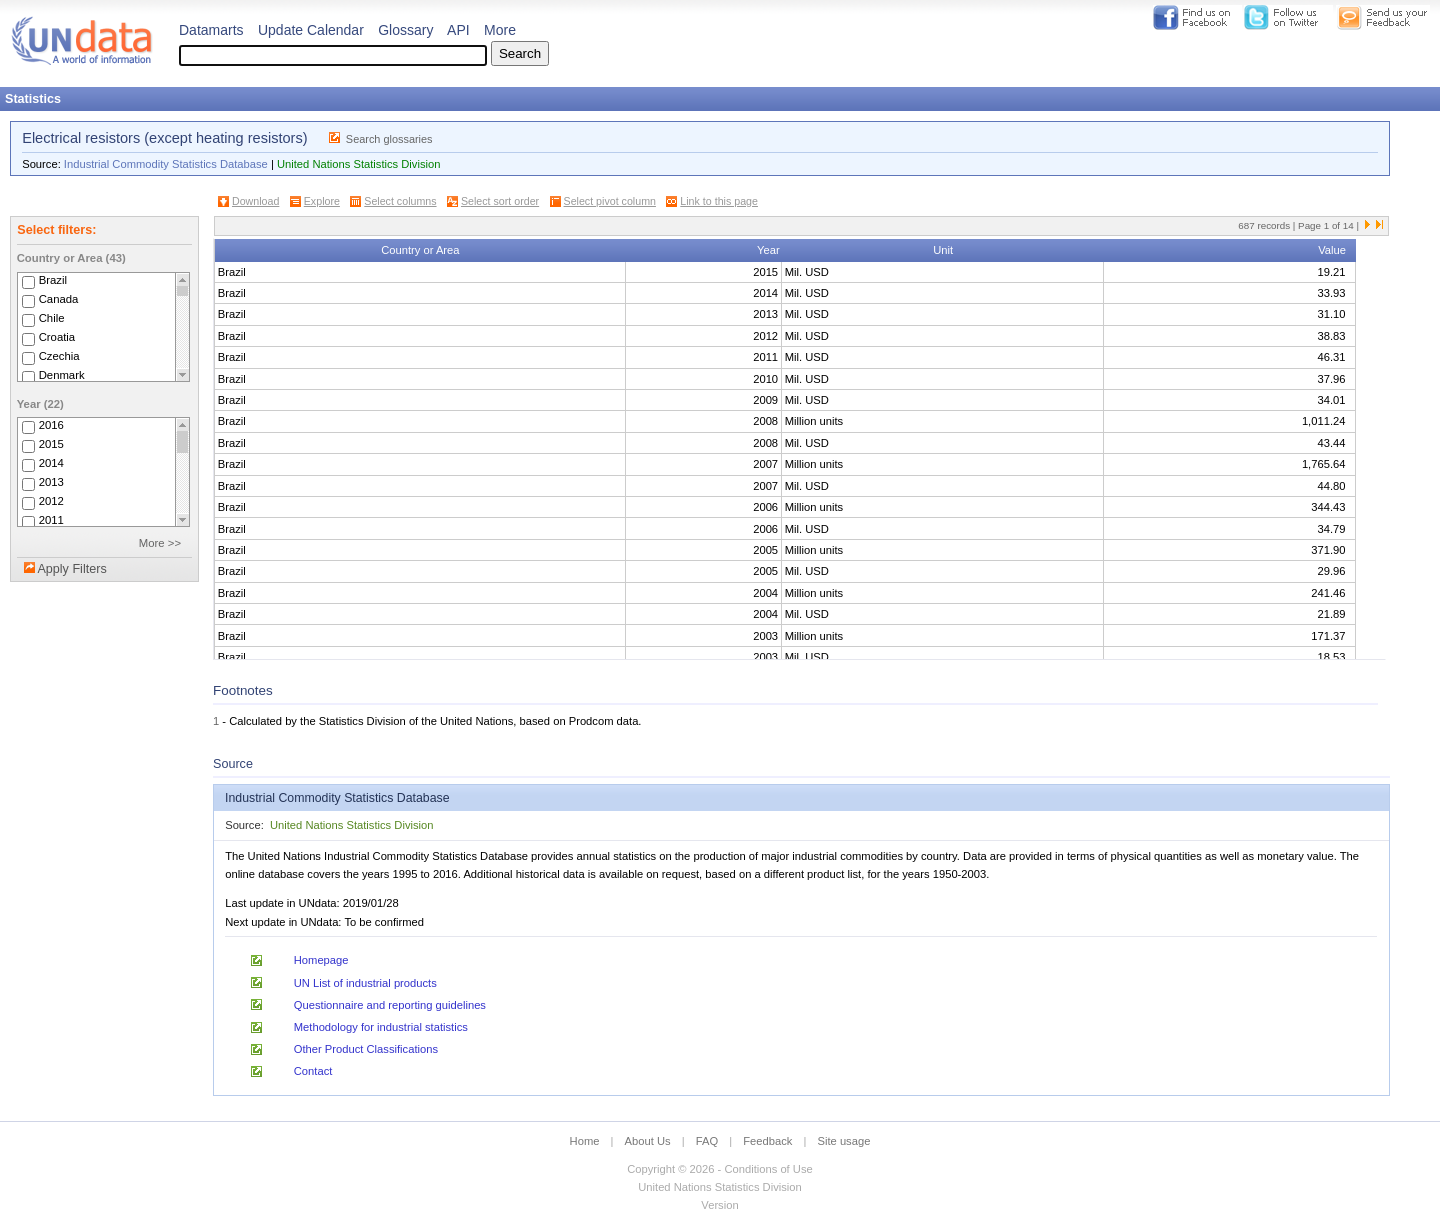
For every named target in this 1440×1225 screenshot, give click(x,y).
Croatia (57, 337)
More (500, 30)
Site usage (844, 1141)
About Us (648, 1141)
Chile (52, 318)
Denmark (62, 375)
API (458, 30)
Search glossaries (389, 139)
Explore (322, 201)
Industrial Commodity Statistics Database (166, 164)
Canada (59, 299)
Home (585, 1141)
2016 (51, 425)
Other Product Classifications (366, 1049)
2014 (51, 463)
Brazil (53, 280)
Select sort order (500, 201)
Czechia (59, 356)
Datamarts (211, 30)
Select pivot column (610, 201)
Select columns (400, 201)
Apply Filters (71, 569)
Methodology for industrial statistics (381, 1027)
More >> (160, 543)
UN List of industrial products (365, 983)
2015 (51, 444)
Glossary (405, 30)
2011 (51, 520)
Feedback (767, 1141)
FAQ (707, 1141)
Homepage (321, 960)
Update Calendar (311, 30)
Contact (313, 1071)
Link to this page (719, 201)
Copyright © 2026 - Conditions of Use (719, 1169)
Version (719, 1205)
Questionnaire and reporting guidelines (390, 1005)
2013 (51, 482)
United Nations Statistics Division (359, 164)
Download (255, 201)
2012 (51, 501)
